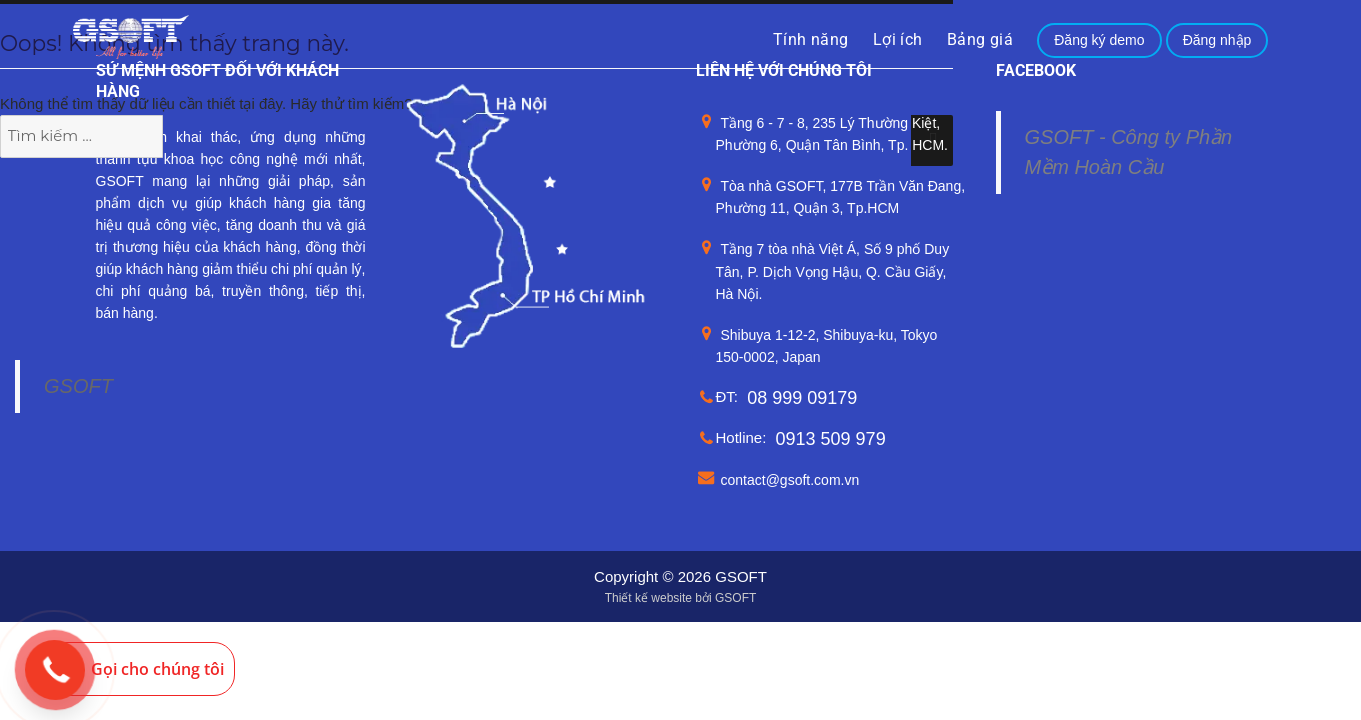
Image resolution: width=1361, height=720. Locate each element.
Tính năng (811, 39)
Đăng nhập (1217, 40)
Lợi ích (898, 39)
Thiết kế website (648, 598)
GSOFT (78, 386)
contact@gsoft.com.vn (790, 480)
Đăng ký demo (1099, 40)
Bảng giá (980, 39)
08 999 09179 (802, 398)
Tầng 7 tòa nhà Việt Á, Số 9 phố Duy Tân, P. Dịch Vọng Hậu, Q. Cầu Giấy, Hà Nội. (833, 271)
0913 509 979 (831, 439)
